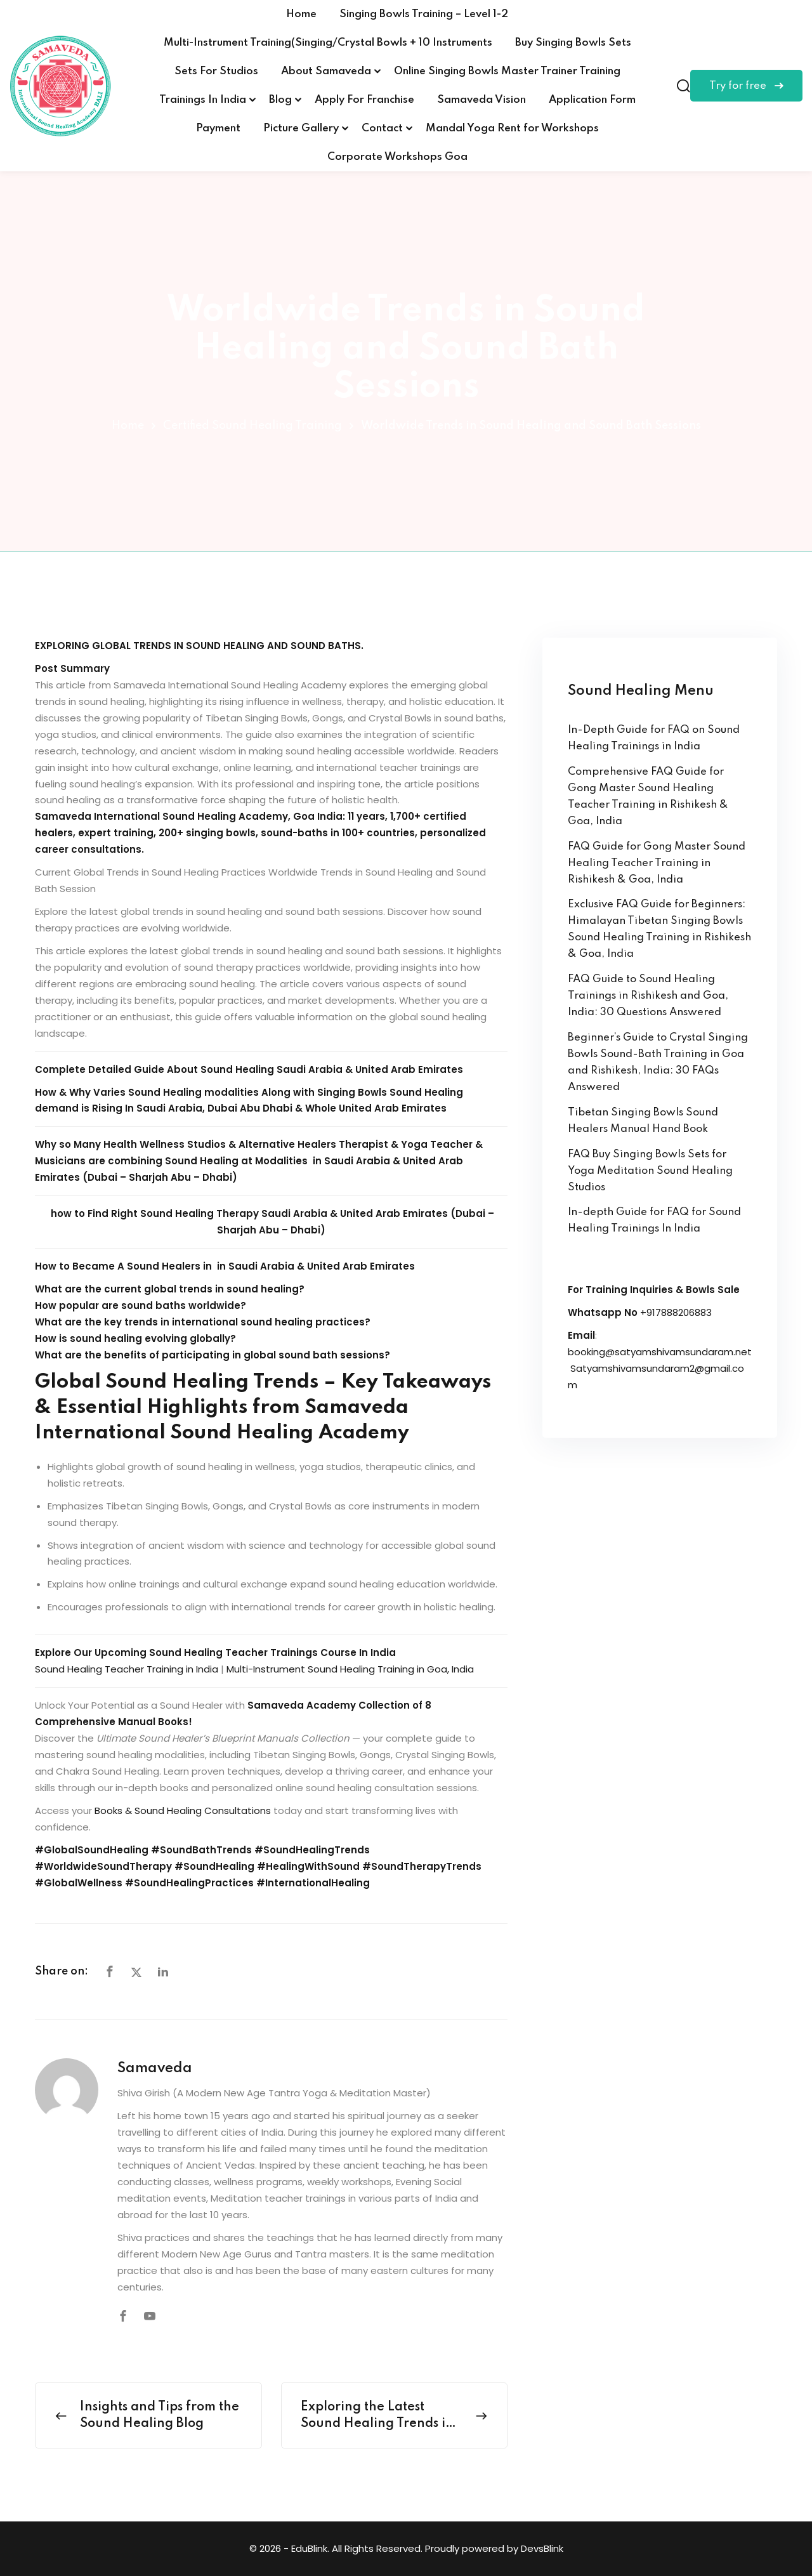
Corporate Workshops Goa (397, 157)
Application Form (592, 100)
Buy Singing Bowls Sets (573, 42)
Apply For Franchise (364, 100)
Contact (382, 128)
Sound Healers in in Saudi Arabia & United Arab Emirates (271, 1266)
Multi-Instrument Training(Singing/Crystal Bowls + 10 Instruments (328, 42)
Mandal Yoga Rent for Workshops (512, 128)
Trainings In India (202, 100)
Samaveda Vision (481, 100)
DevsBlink (542, 2548)
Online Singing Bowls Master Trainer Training (507, 71)
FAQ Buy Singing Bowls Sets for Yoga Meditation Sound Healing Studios (650, 1171)
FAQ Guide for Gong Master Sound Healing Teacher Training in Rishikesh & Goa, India (656, 863)
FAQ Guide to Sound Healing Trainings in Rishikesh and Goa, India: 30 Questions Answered (648, 996)
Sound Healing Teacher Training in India (126, 1669)
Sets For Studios (216, 71)
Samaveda (154, 2068)
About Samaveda (326, 71)
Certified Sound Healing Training (252, 425)
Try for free (746, 86)
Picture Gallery (301, 128)
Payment (218, 128)
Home (301, 14)
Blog (280, 100)
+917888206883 (676, 1312)
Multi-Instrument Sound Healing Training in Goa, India (350, 1669)
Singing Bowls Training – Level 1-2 (423, 14)
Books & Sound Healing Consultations (183, 1810)
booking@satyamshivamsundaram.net (660, 1351)
